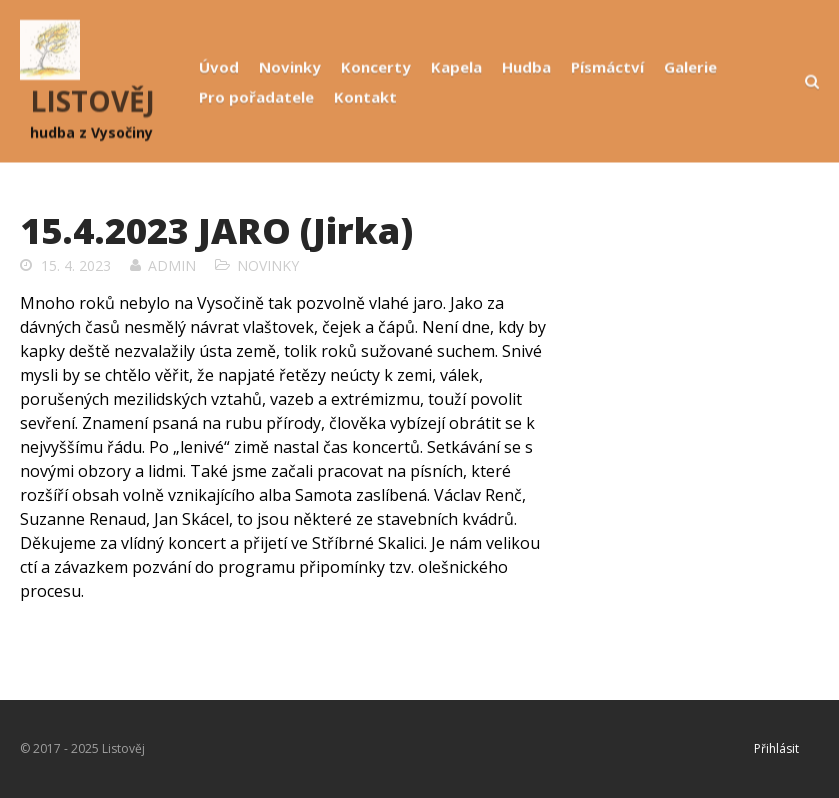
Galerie (690, 67)
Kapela (456, 67)
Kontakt (365, 97)
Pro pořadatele (256, 97)
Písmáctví (607, 67)
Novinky (290, 67)
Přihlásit (776, 748)
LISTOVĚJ (92, 101)
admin (172, 265)
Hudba (526, 67)
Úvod (219, 67)
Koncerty (376, 67)
